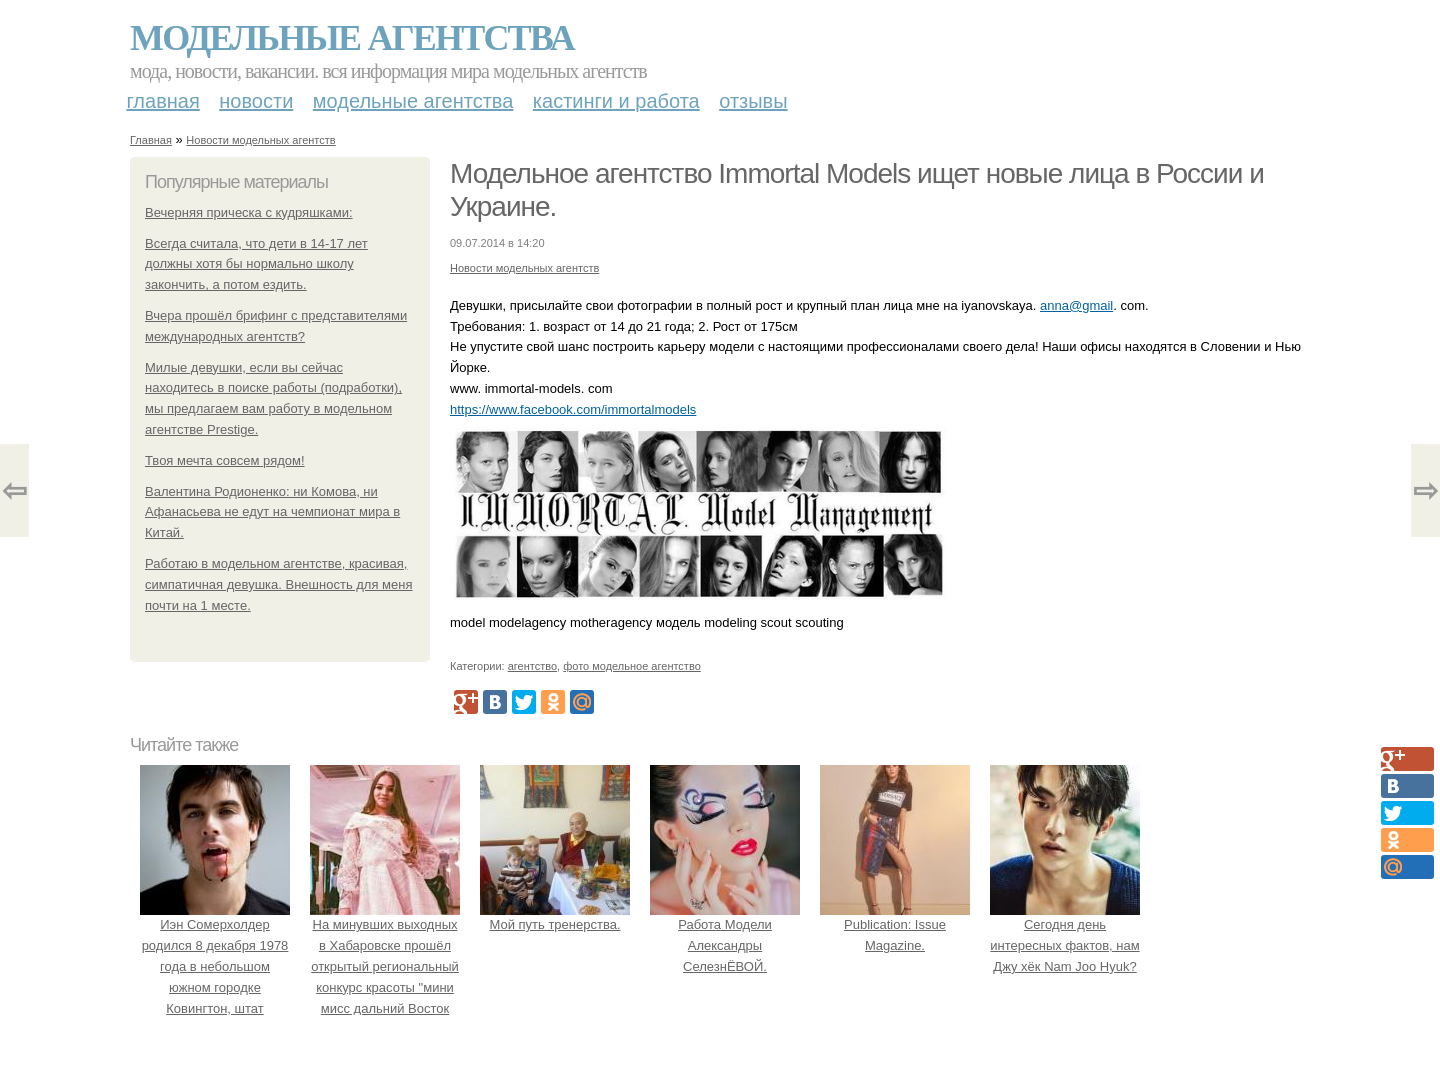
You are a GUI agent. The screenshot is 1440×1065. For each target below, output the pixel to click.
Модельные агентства (352, 38)
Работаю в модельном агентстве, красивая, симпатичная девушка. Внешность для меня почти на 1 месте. (279, 584)
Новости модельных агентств (260, 140)
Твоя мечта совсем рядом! (225, 460)
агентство (532, 666)
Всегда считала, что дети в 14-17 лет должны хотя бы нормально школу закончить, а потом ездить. (256, 264)
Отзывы (753, 101)
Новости (256, 101)
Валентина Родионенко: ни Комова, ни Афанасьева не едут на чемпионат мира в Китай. (272, 512)
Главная (163, 101)
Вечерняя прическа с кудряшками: (249, 212)
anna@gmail (1076, 305)
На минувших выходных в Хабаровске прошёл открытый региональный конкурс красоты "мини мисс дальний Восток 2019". (385, 967)
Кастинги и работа (616, 101)
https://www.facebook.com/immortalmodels (573, 409)
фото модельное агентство (632, 666)
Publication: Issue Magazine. (895, 925)
